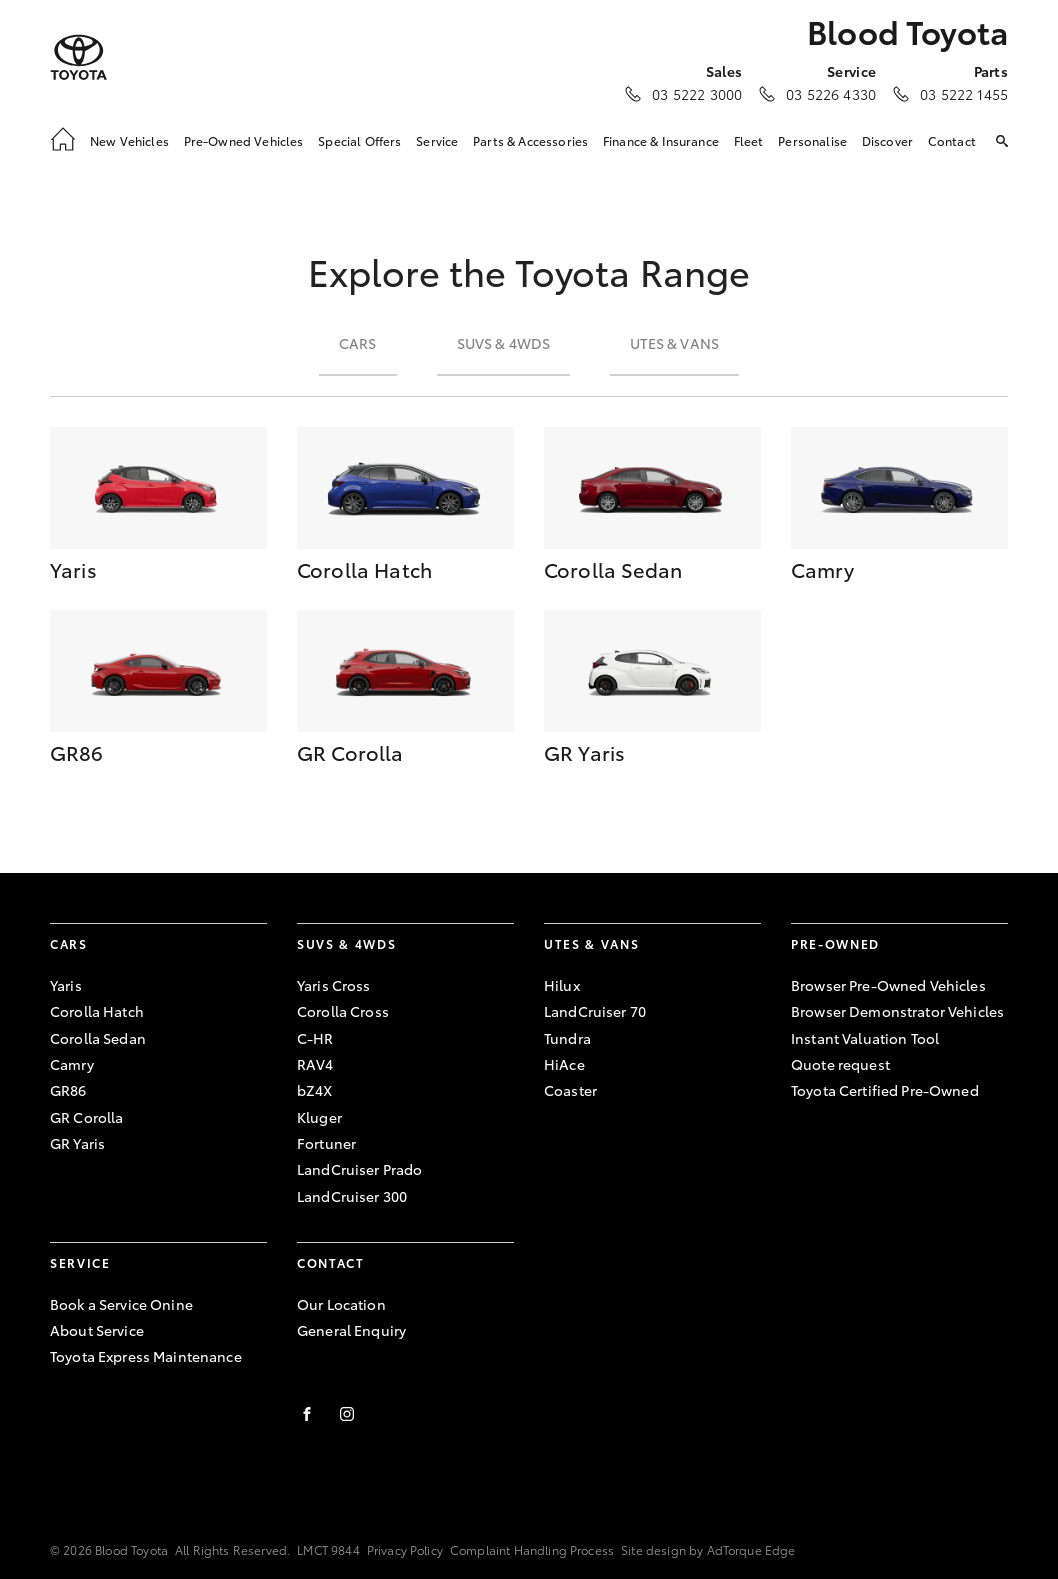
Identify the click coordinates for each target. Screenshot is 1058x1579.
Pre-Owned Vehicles (244, 140)
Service (437, 140)
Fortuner (326, 1143)
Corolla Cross (343, 1011)
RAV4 (315, 1064)
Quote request (840, 1064)
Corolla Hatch (97, 1011)
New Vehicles (129, 140)
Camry (72, 1064)
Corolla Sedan (98, 1038)
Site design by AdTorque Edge (708, 1549)
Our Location (341, 1304)
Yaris (66, 985)
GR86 (68, 1090)
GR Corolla (86, 1117)
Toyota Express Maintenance (146, 1356)
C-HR (315, 1038)
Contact (952, 140)
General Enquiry (351, 1330)
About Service (97, 1330)
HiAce (564, 1064)
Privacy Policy (405, 1549)
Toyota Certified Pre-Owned (885, 1090)
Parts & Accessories (530, 140)
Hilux (562, 985)
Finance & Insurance (661, 140)
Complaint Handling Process (532, 1549)
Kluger (319, 1117)
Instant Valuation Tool (865, 1038)
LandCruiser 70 (595, 1011)
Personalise (812, 140)
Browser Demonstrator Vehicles (897, 1011)
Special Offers (359, 140)
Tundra (567, 1038)
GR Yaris (77, 1143)
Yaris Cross (334, 985)
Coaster (570, 1090)
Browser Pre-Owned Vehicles (888, 985)
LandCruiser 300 (352, 1196)
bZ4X (315, 1090)
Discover (887, 140)
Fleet (749, 140)
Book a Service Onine (121, 1304)
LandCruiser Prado (359, 1169)
